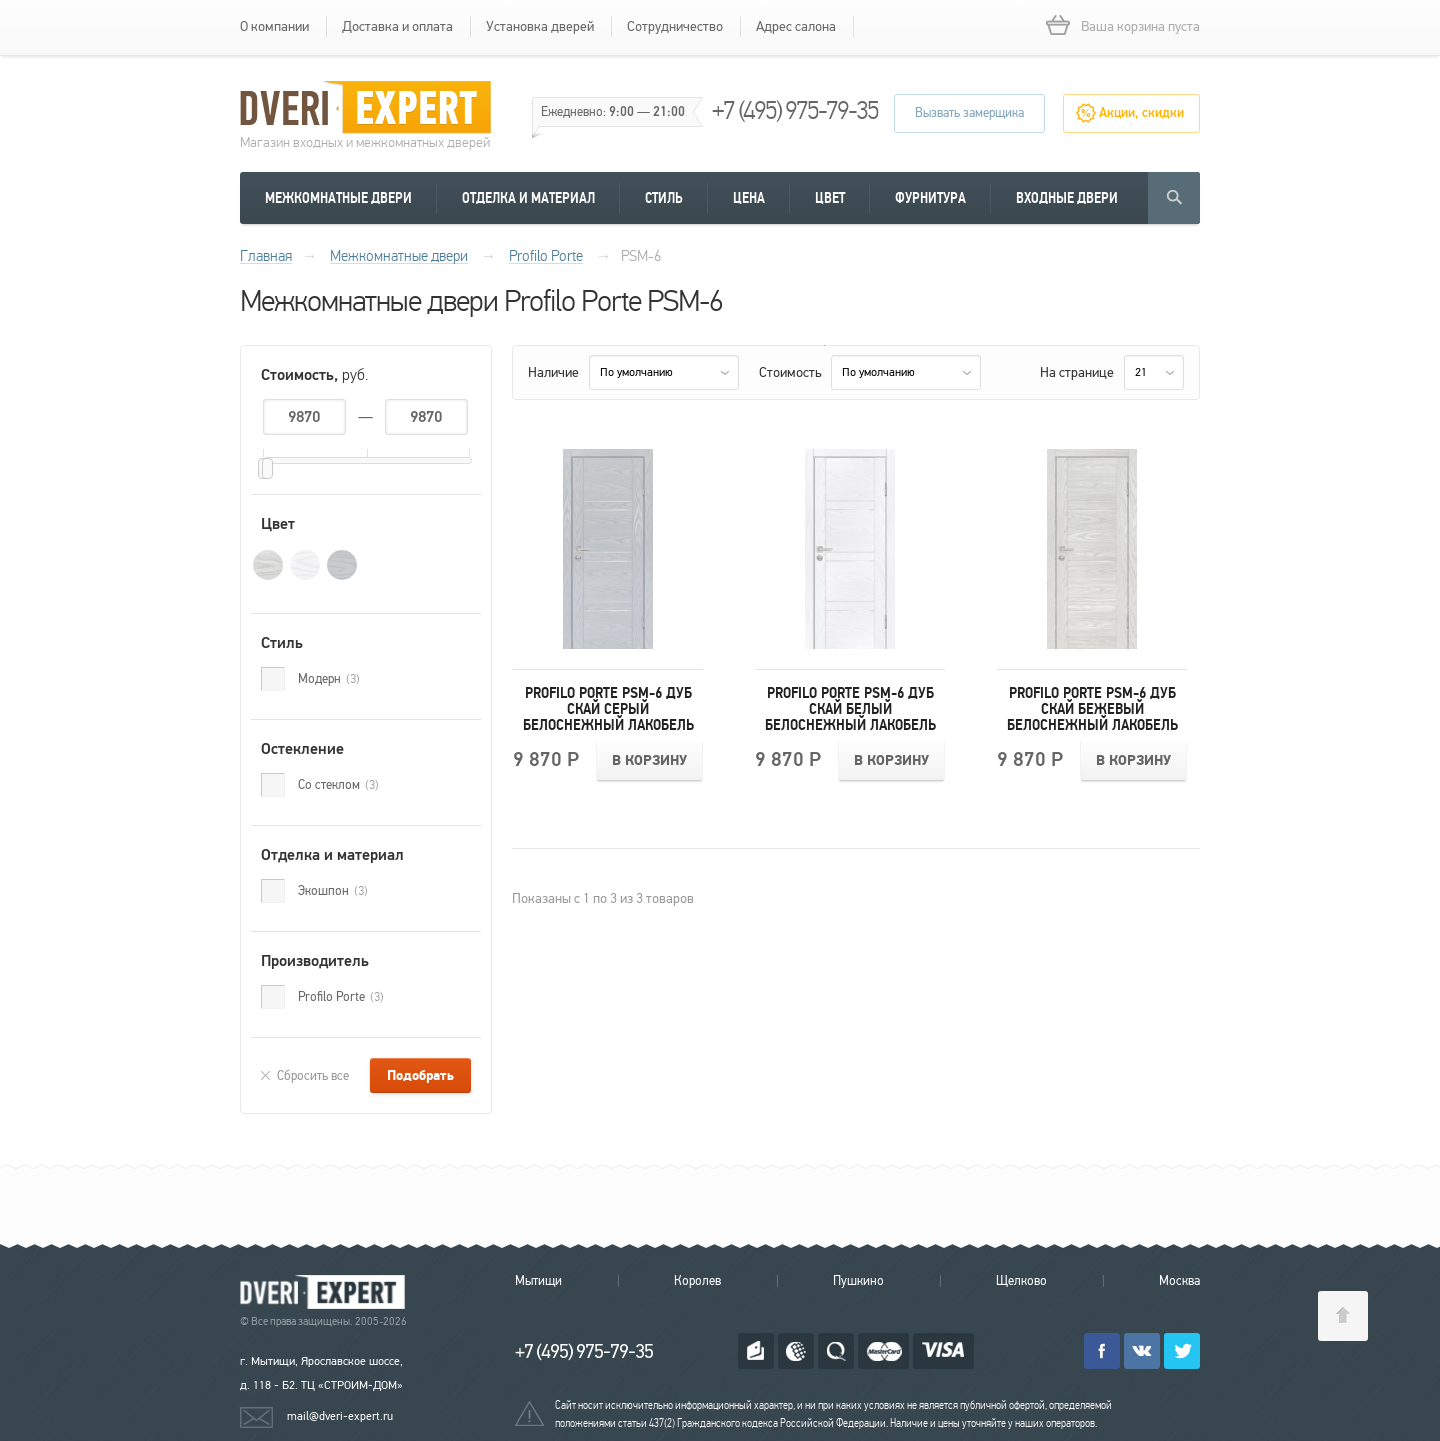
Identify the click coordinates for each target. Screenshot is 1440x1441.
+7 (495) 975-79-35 (795, 110)
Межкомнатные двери (338, 198)
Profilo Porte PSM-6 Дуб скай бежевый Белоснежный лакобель (1092, 709)
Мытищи (538, 1281)
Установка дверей (540, 26)
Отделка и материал (528, 198)
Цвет (830, 198)
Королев (697, 1281)
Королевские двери (326, 1292)
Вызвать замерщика (969, 113)
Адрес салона (796, 26)
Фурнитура (930, 198)
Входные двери (1067, 198)
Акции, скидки (1141, 113)
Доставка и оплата (397, 26)
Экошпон (333, 891)
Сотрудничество (675, 26)
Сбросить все (313, 1076)
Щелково (1021, 1281)
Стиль (664, 198)
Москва (1179, 1281)
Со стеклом (338, 785)
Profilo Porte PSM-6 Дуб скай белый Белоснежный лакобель (850, 709)
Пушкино (858, 1281)
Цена (749, 198)
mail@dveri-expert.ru (340, 1416)
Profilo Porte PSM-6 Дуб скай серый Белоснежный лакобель (608, 709)
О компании (274, 26)
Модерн (329, 679)
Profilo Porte (341, 997)
